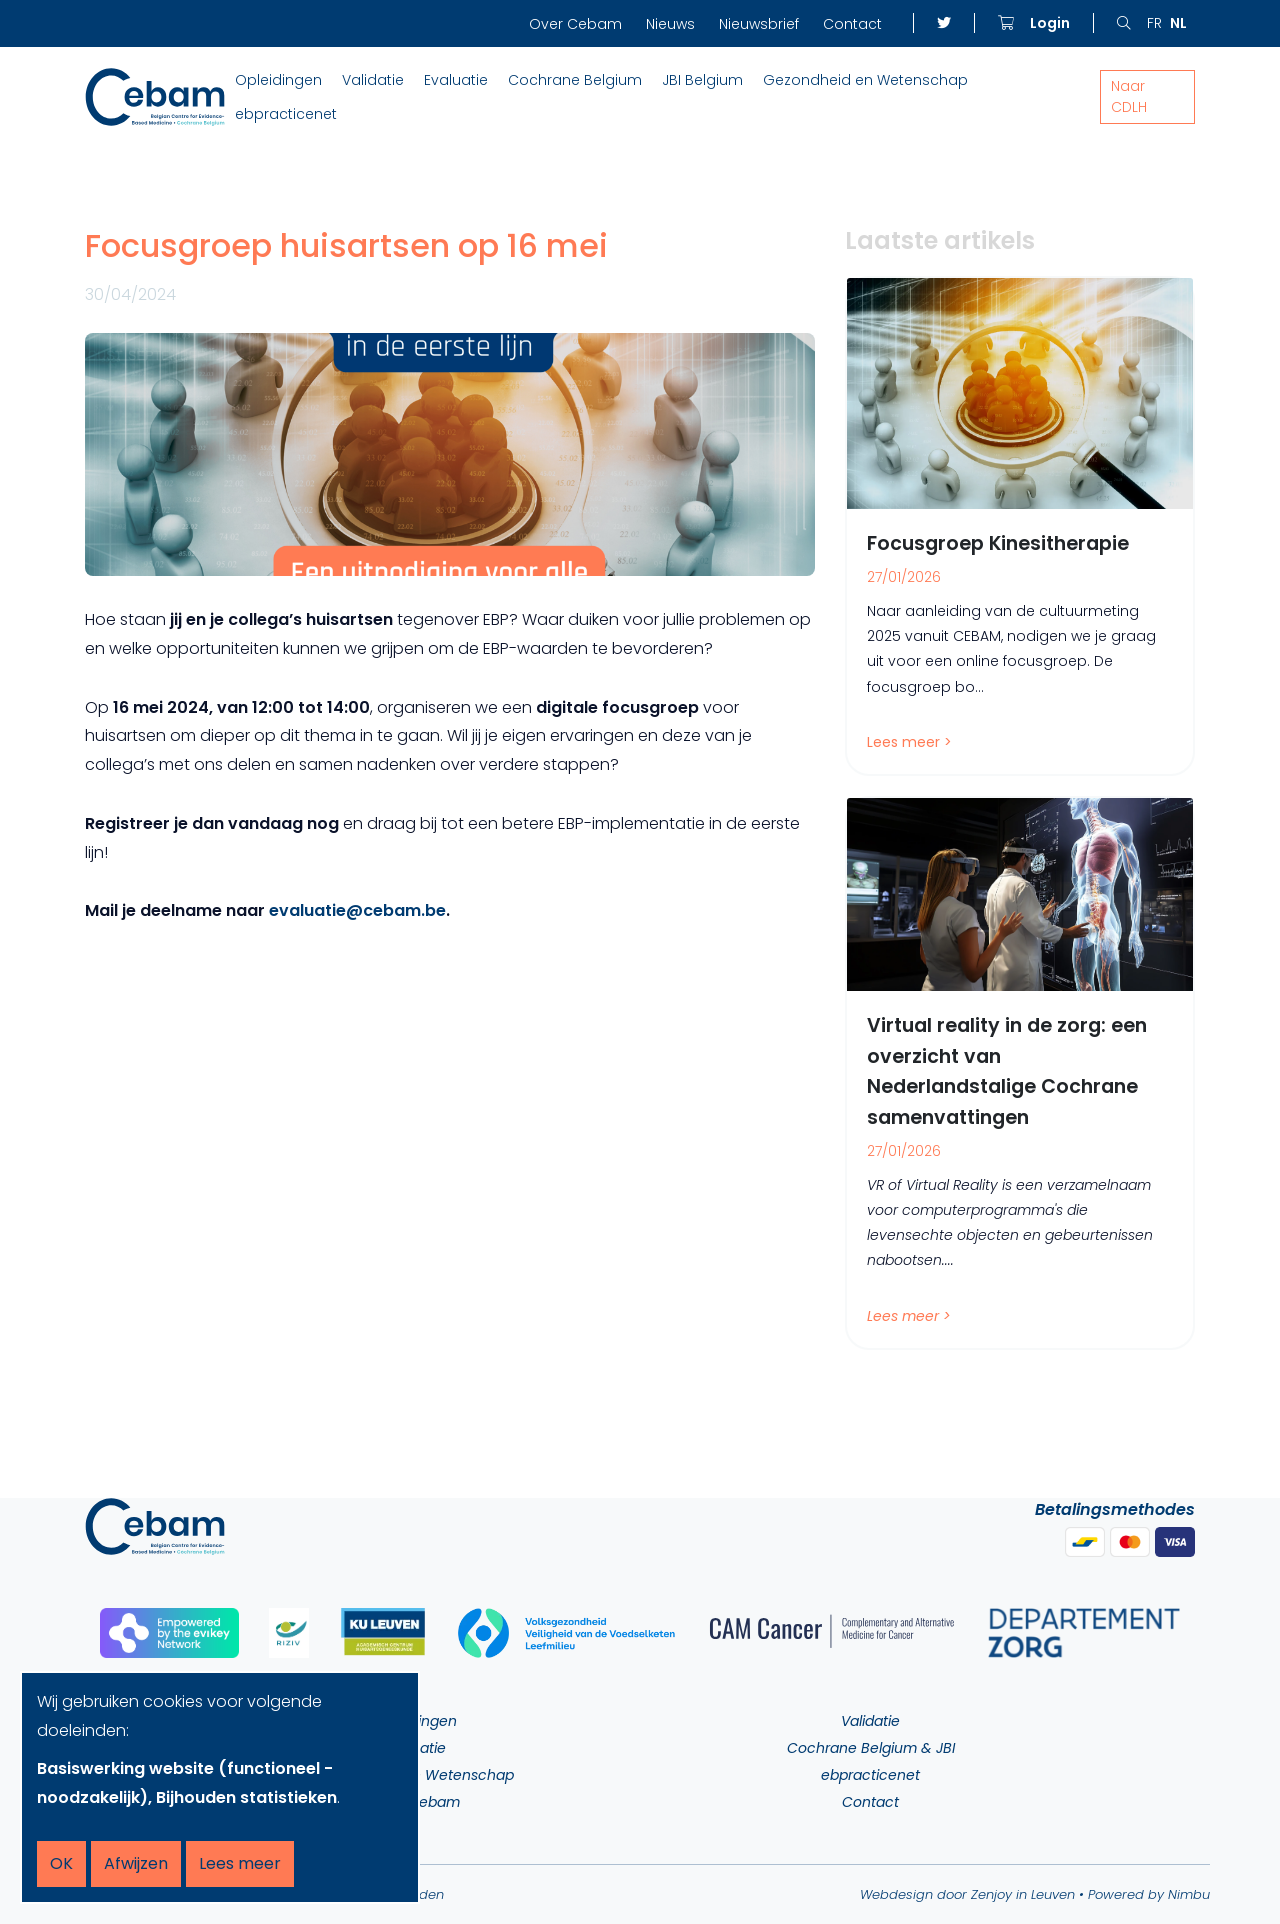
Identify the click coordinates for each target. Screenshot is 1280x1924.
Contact (852, 24)
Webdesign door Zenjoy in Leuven (967, 1894)
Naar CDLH (1129, 96)
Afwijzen (136, 1863)
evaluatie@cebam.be (357, 910)
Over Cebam (575, 24)
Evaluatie (456, 80)
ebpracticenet (286, 114)
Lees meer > (909, 742)
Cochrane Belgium (575, 80)
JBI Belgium (702, 80)
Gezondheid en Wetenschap (865, 80)
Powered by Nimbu (1149, 1894)
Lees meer (240, 1863)
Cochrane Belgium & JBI (871, 1748)
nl (1178, 23)
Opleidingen (278, 80)
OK (61, 1863)
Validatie (373, 80)
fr (1154, 23)
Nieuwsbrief (759, 24)
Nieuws (670, 24)
